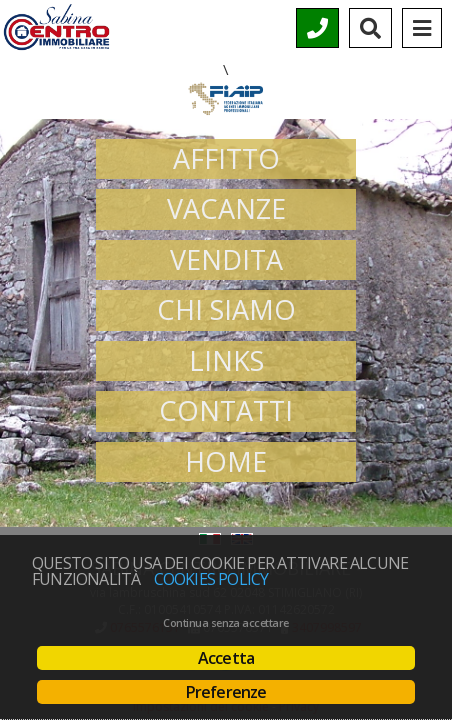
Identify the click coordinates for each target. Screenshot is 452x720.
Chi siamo (226, 309)
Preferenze (226, 692)
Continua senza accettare (225, 623)
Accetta (226, 658)
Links (226, 360)
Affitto (226, 158)
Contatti (226, 410)
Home (226, 461)
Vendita (226, 259)
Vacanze (226, 208)
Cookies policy (211, 579)
